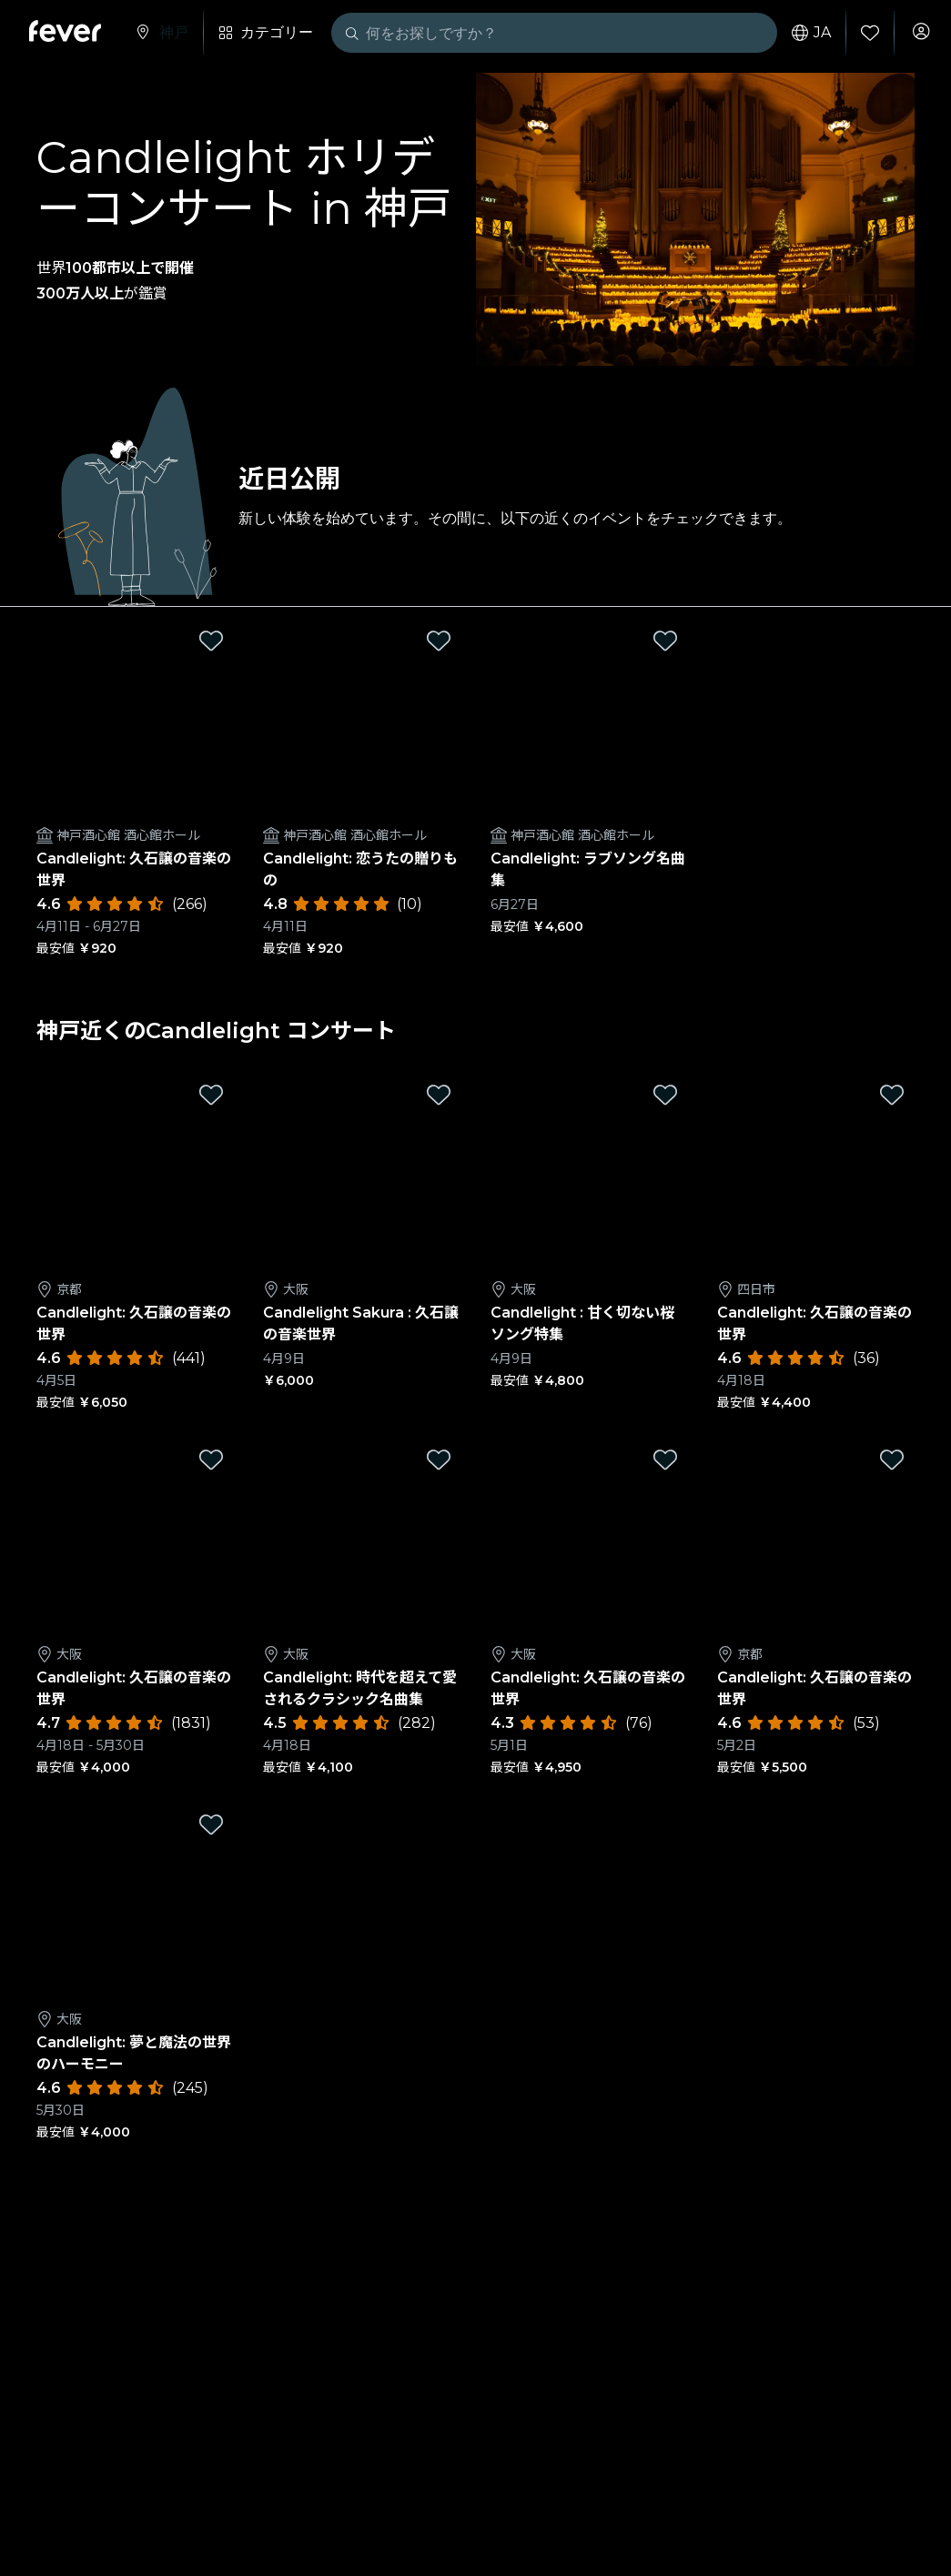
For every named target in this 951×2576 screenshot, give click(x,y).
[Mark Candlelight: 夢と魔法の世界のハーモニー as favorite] (211, 1824)
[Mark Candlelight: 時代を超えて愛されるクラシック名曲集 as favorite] (438, 1459)
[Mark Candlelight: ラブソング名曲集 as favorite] (665, 640)
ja (802, 33)
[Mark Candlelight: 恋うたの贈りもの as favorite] (438, 640)
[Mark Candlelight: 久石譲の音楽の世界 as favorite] (211, 640)
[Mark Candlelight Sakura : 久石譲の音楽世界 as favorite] (438, 1094)
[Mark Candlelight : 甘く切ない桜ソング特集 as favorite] (665, 1094)
